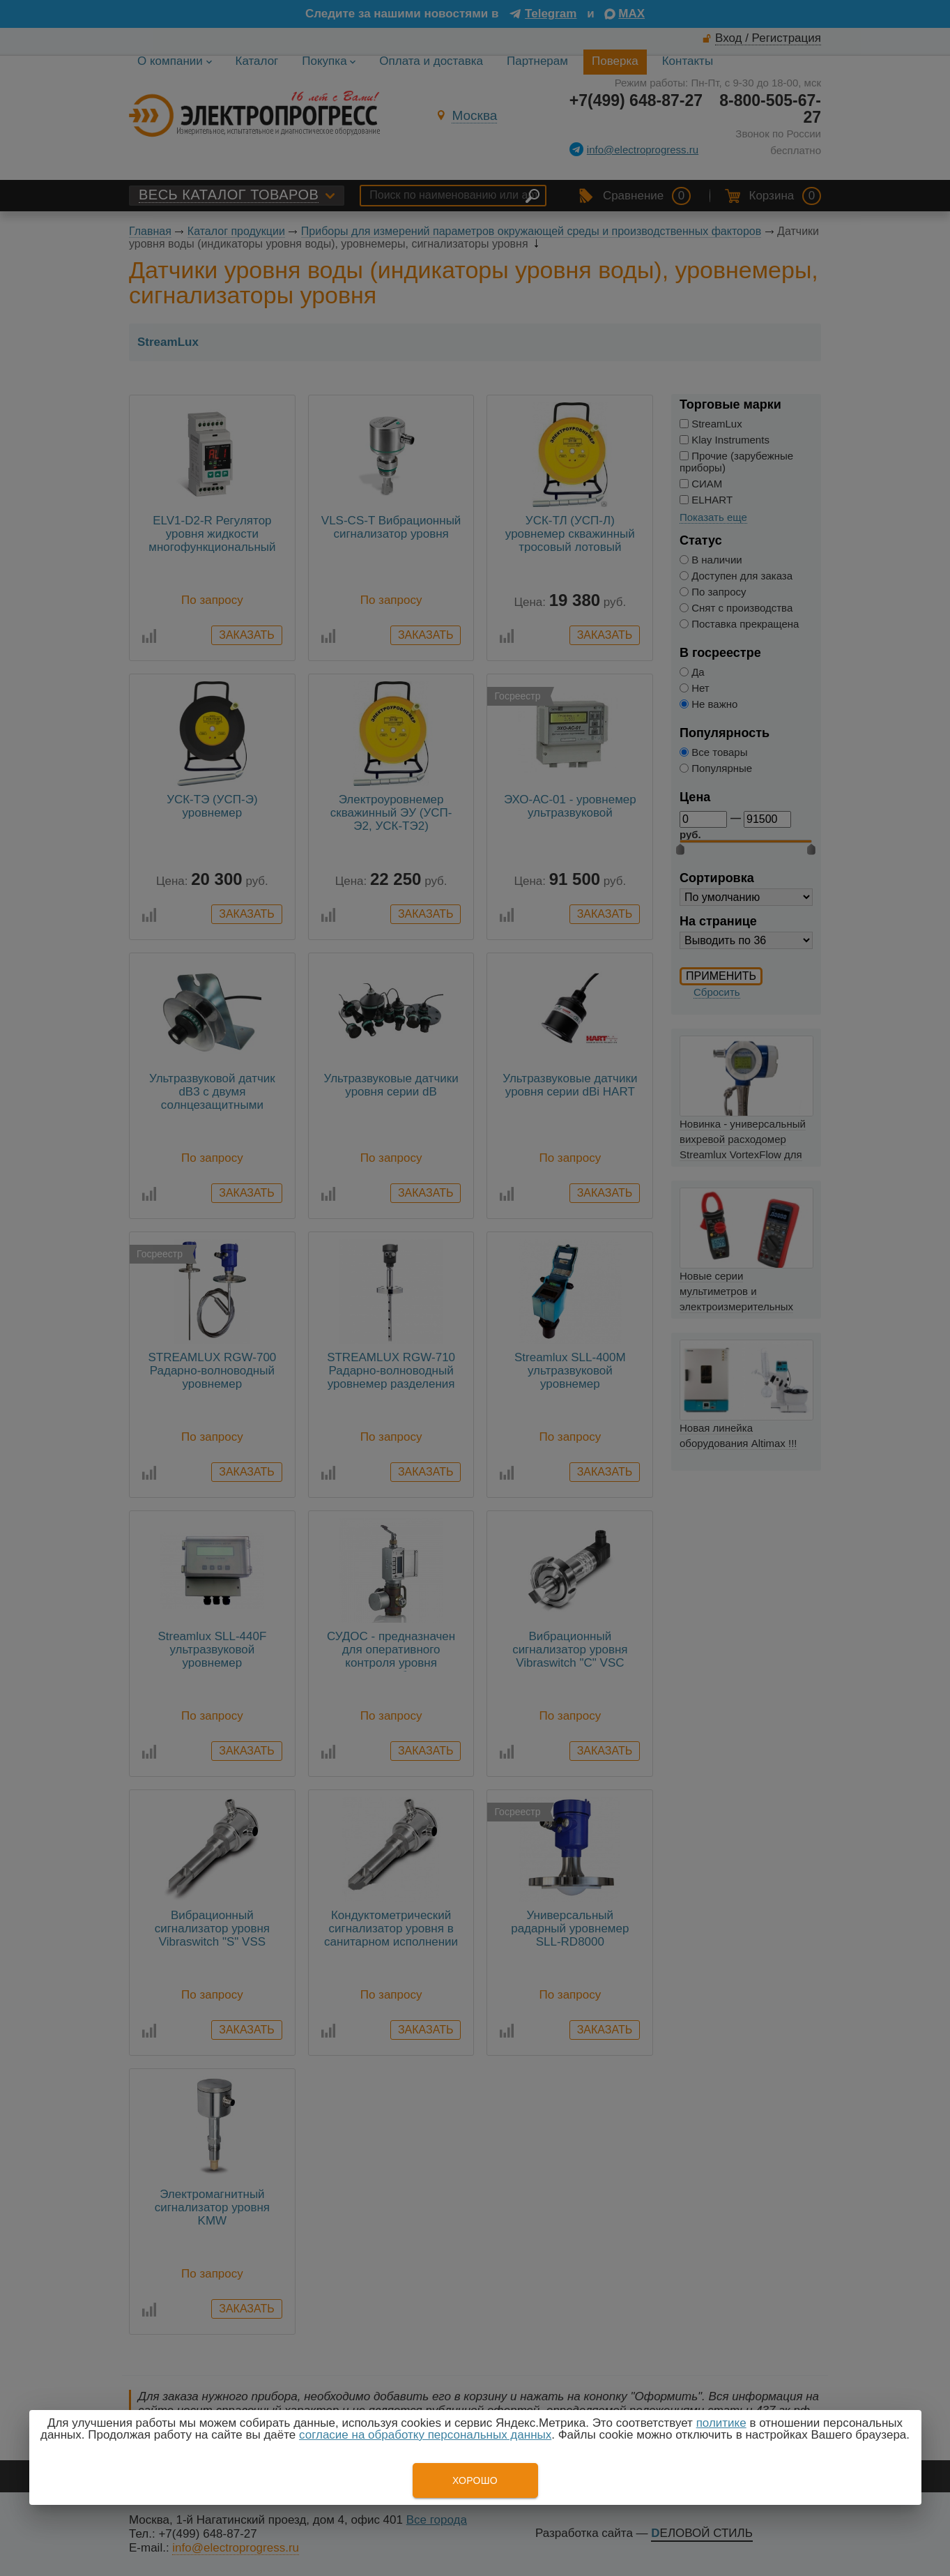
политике (721, 2423)
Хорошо (475, 2480)
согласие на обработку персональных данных (425, 2434)
